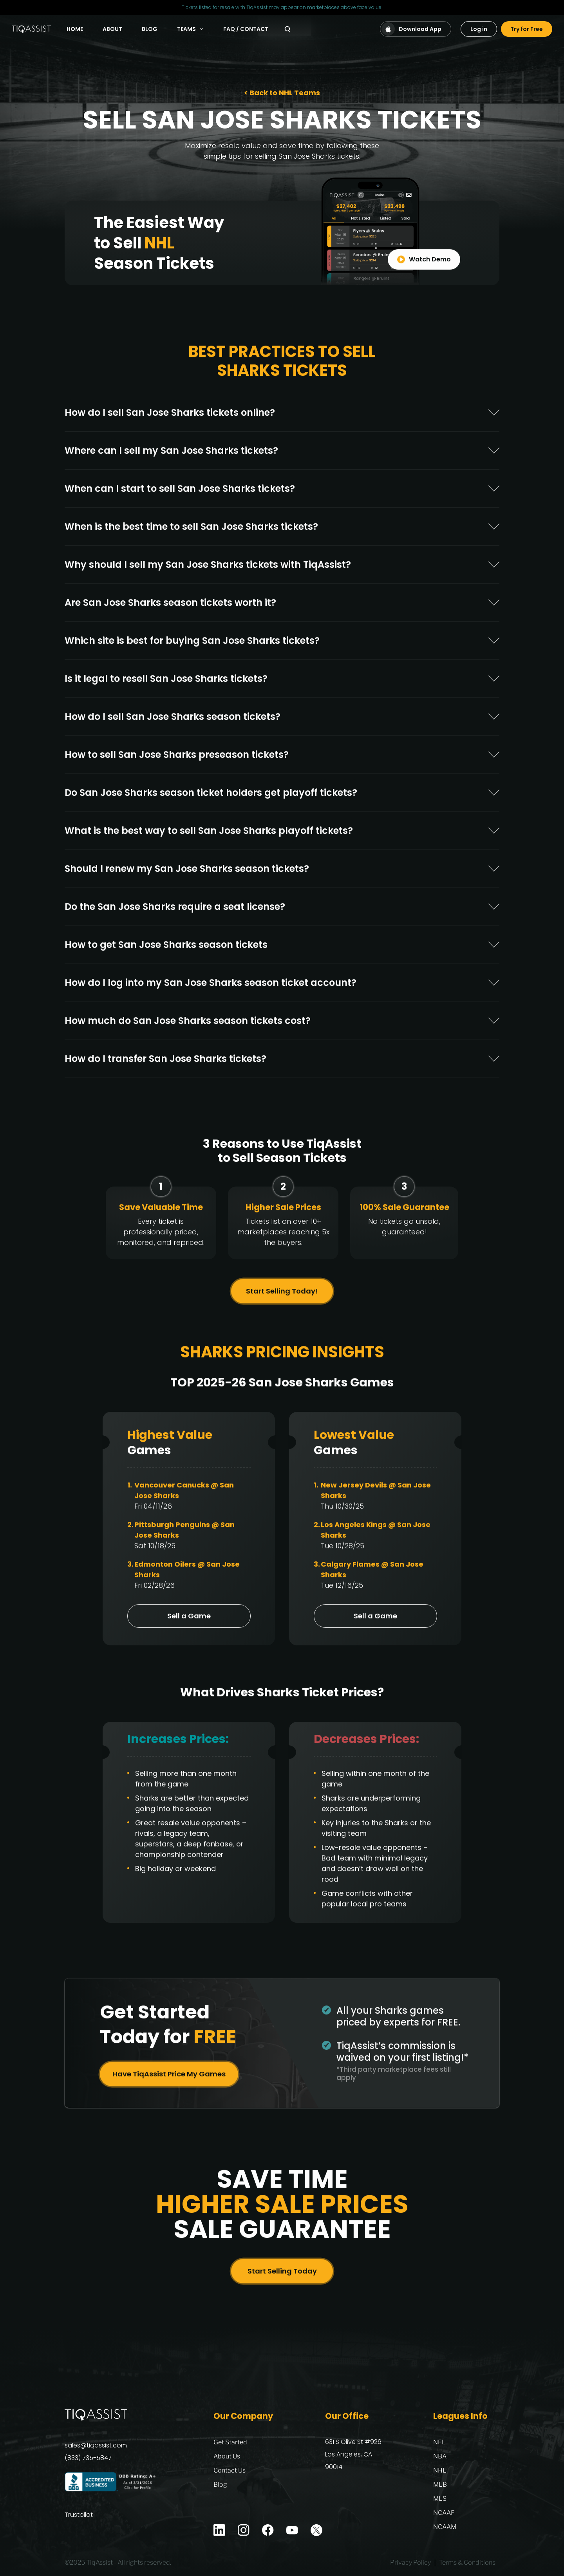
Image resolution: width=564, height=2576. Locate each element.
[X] (316, 2530)
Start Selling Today (282, 2276)
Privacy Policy (410, 2563)
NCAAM (444, 2527)
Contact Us (229, 2470)
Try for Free (526, 29)
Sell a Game (189, 1621)
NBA (439, 2456)
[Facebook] (268, 2530)
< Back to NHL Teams (282, 93)
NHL (439, 2470)
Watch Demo (424, 264)
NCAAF (444, 2512)
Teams (190, 29)
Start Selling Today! (282, 1296)
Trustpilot (79, 2514)
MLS (439, 2498)
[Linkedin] (219, 2530)
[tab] (282, 417)
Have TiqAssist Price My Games (169, 2078)
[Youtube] (292, 2530)
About (112, 29)
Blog (149, 29)
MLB (440, 2484)
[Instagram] (243, 2530)
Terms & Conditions (467, 2563)
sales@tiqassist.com (96, 2445)
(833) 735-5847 (88, 2457)
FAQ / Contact (245, 29)
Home (75, 29)
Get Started (230, 2442)
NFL (439, 2442)
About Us (226, 2456)
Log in (478, 29)
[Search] (287, 29)
